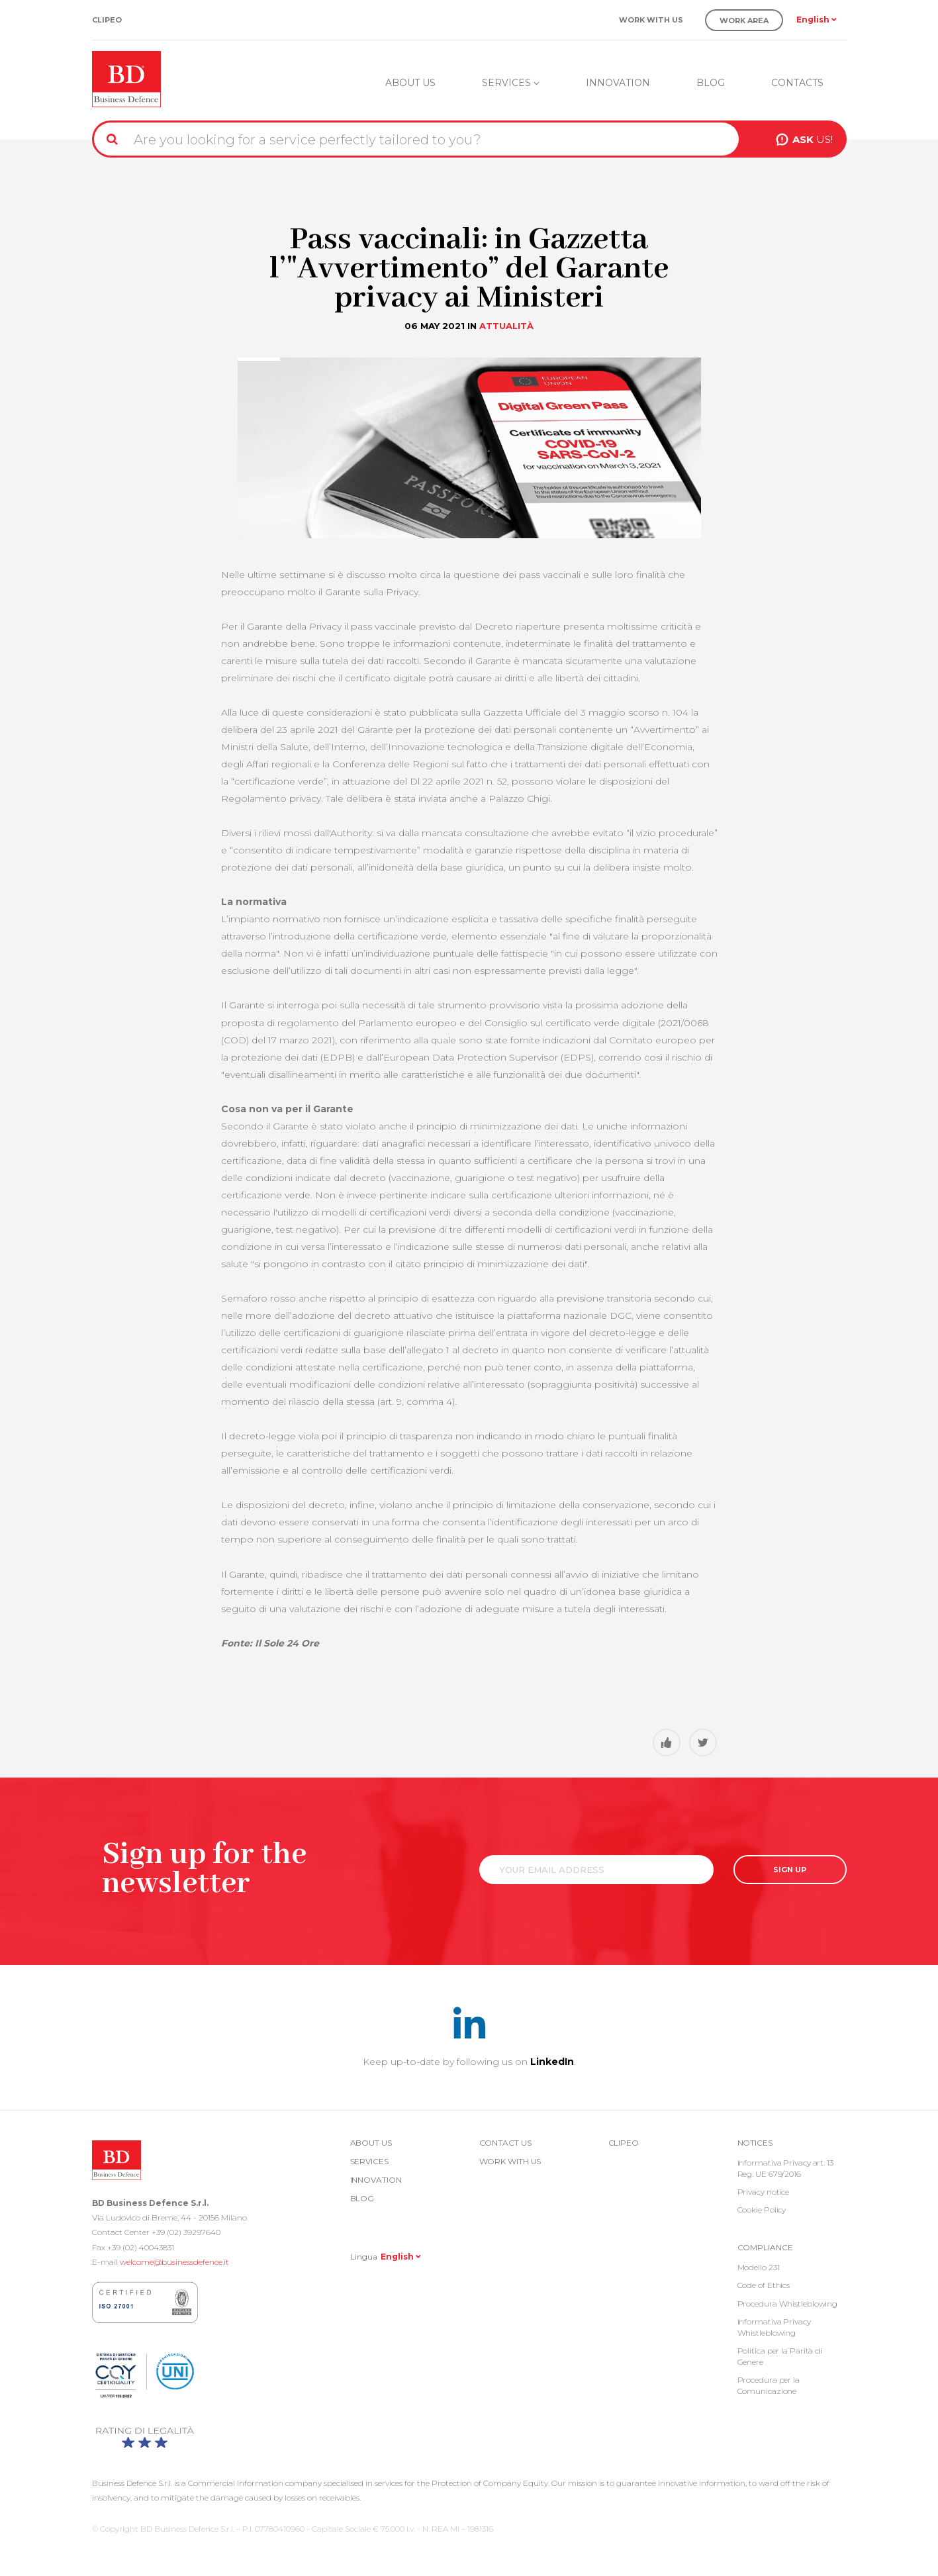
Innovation (618, 83)
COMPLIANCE (765, 2247)
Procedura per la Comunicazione (768, 2385)
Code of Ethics (763, 2285)
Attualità (506, 325)
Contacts (797, 83)
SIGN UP (789, 1869)
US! (812, 139)
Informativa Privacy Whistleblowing (774, 2327)
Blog (710, 83)
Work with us (651, 20)
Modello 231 (758, 2267)
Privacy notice (763, 2192)
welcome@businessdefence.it (174, 2262)
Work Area (744, 20)
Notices (755, 2143)
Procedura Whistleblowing (787, 2304)
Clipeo (107, 20)
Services (510, 83)
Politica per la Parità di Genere (780, 2356)
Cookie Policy (761, 2210)
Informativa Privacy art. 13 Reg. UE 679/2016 (785, 2168)
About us (410, 83)
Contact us (505, 2143)
